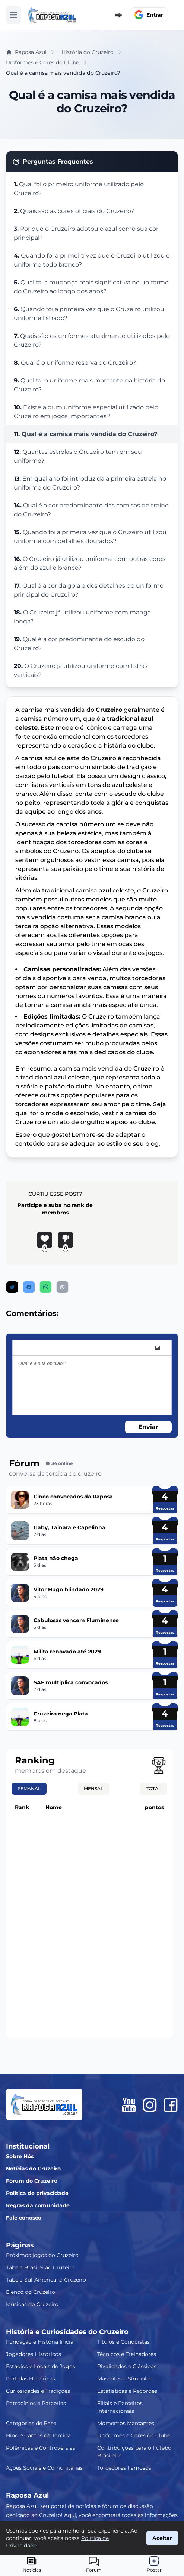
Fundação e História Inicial (40, 2341)
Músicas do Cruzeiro (32, 2304)
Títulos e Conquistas (123, 2341)
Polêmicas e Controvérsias (40, 2447)
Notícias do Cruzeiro (33, 2168)
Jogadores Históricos (33, 2354)
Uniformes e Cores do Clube (133, 2435)
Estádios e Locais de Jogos (40, 2366)
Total (153, 1788)
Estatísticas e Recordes (127, 2391)
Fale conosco (23, 2217)
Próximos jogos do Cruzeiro (42, 2255)
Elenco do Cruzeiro (30, 2292)
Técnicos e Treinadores (126, 2354)
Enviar (148, 1426)
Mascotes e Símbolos (124, 2378)
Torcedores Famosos (124, 2467)
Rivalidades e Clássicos (126, 2366)
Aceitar (162, 2538)
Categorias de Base (31, 2423)
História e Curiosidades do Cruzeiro (67, 2332)
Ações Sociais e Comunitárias (44, 2467)
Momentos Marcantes (125, 2423)
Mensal (93, 1788)
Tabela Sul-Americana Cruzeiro (46, 2279)
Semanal (29, 1788)
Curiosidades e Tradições (38, 2391)
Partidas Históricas (30, 2378)
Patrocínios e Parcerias (36, 2403)
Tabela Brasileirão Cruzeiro (40, 2267)
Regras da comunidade (38, 2205)
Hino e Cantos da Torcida (38, 2435)
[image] (157, 1347)
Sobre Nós (20, 2156)
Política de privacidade (37, 2193)
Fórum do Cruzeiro (31, 2181)
